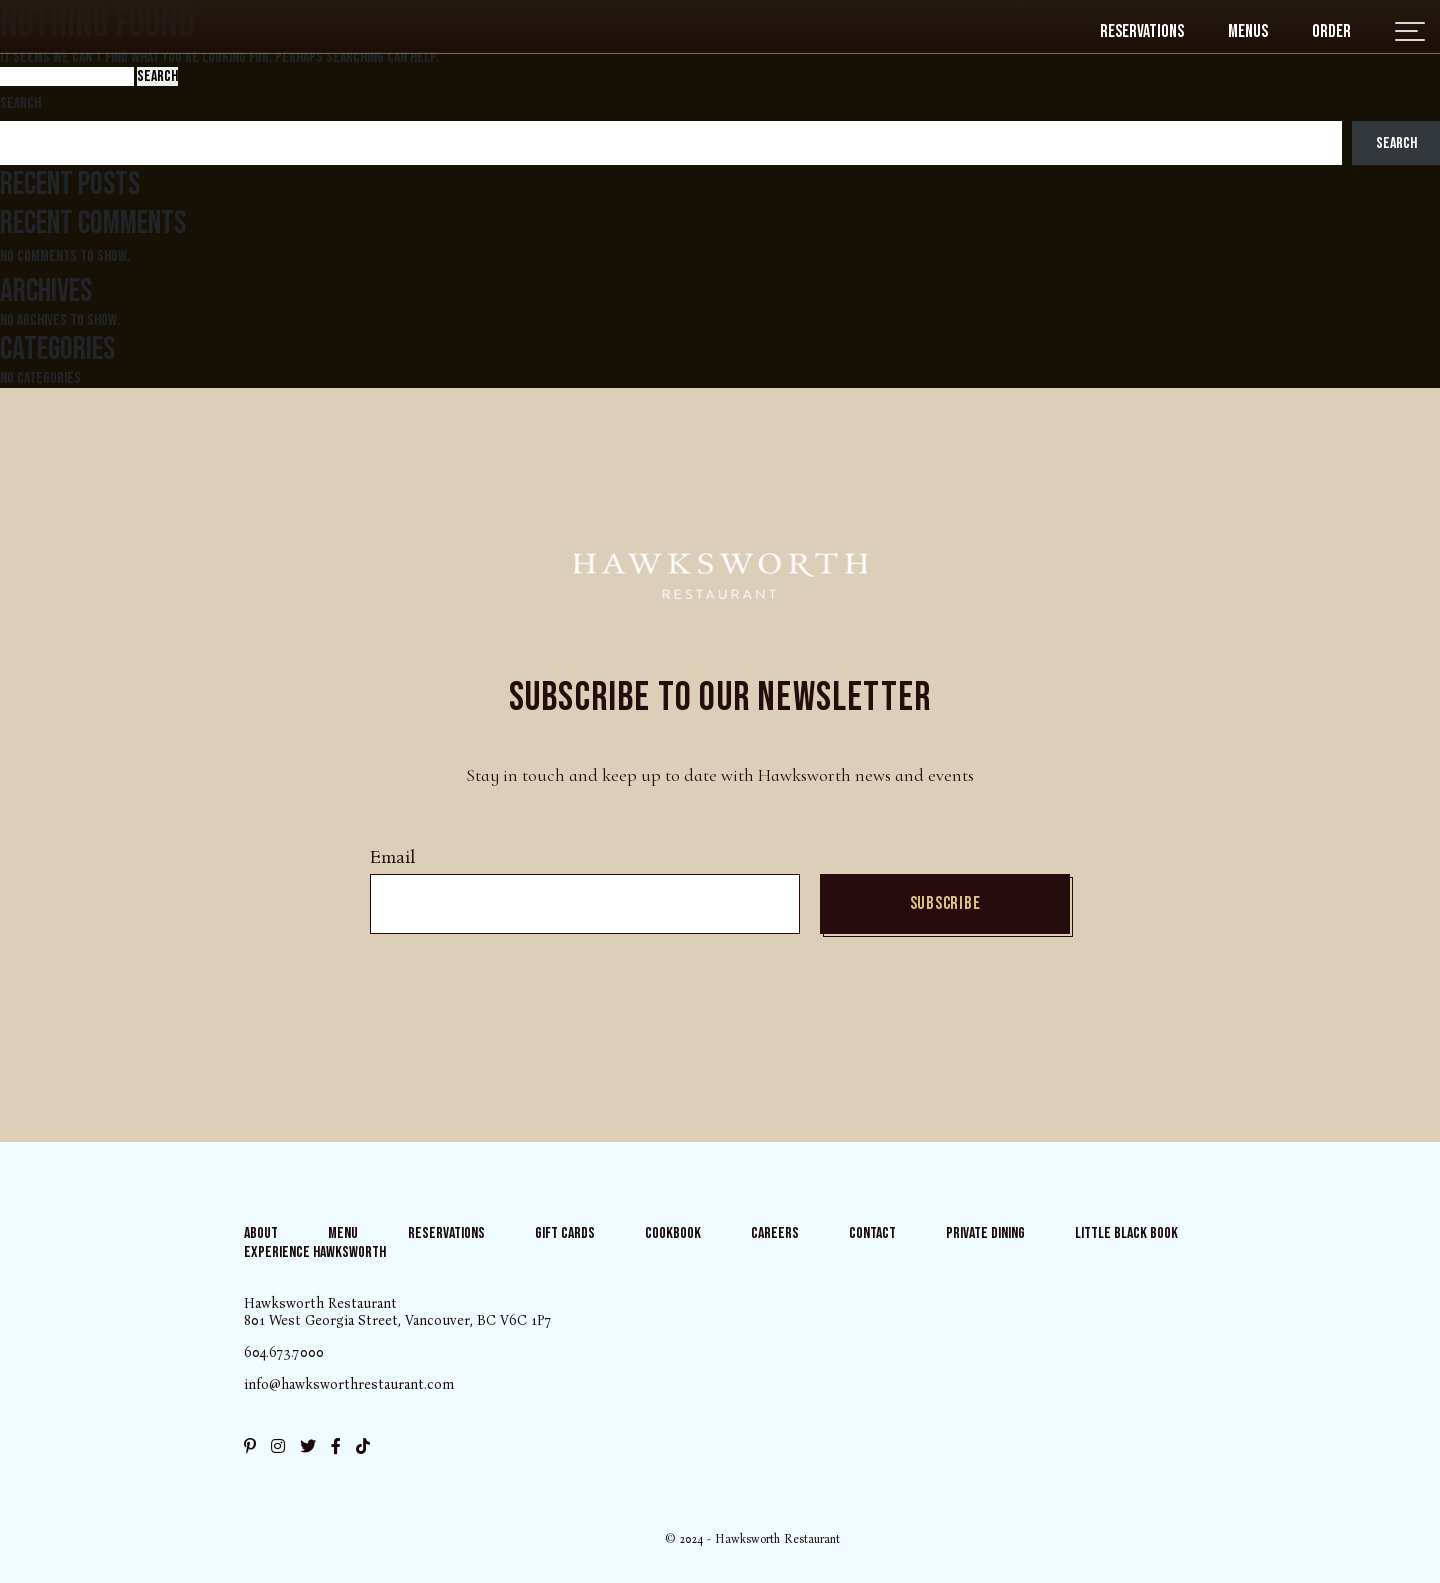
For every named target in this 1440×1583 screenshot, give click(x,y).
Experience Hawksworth (315, 1252)
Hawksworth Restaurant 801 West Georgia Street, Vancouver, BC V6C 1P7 (398, 1312)
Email (392, 857)
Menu (343, 1233)
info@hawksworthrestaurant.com (349, 1384)
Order (1331, 31)
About (261, 1233)
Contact (872, 1233)
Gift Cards (565, 1233)
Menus (1248, 31)
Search (20, 103)
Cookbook (673, 1233)
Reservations (1142, 31)
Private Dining (985, 1233)
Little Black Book (1126, 1233)
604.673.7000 (284, 1352)
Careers (775, 1233)
